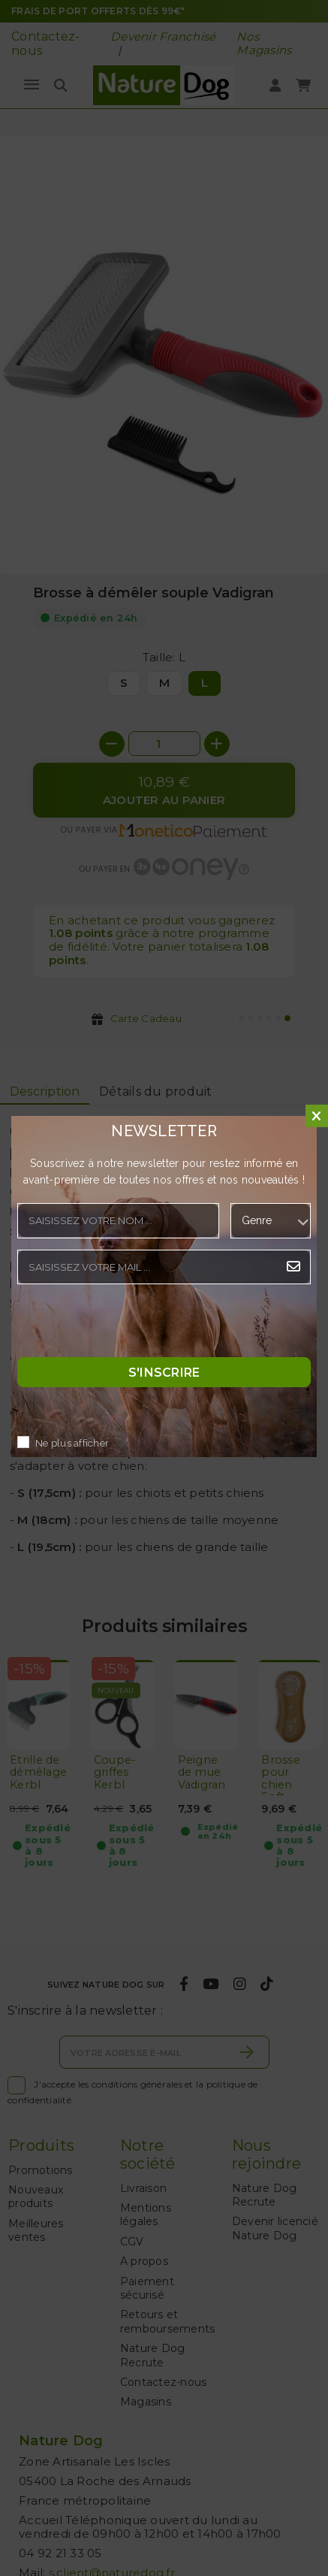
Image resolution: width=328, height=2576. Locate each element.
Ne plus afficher (72, 1443)
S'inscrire (164, 1372)
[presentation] (131, 1325)
